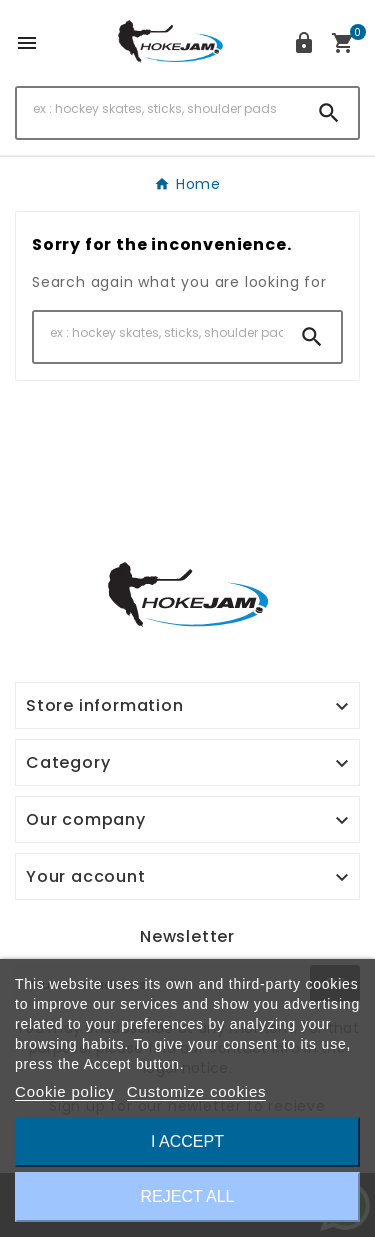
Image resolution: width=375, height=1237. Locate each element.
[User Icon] (304, 43)
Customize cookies (196, 1091)
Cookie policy (65, 1091)
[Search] (158, 109)
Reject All (188, 1196)
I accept (187, 1141)
